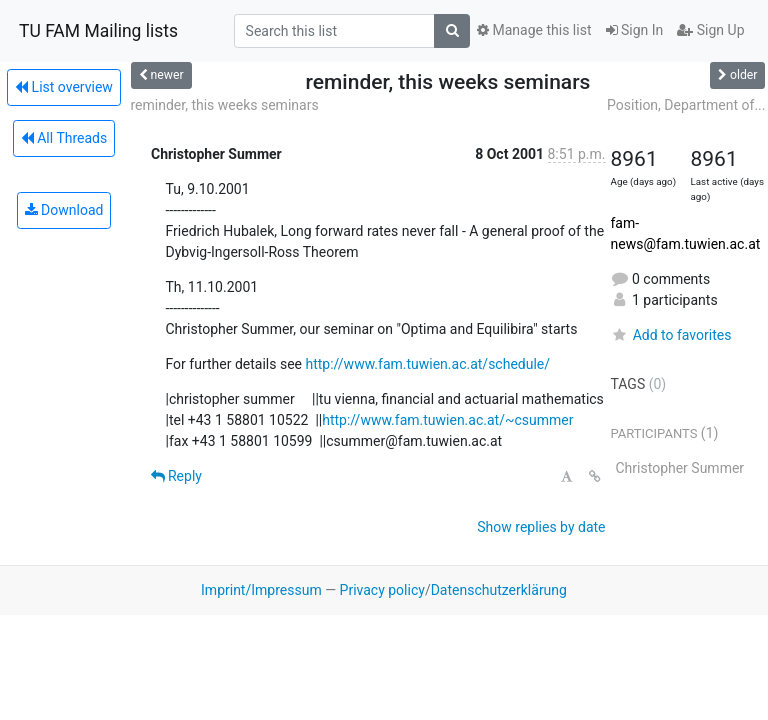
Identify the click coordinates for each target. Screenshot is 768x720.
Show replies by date (541, 527)
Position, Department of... (686, 105)
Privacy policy (382, 590)
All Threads (64, 138)
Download (64, 210)
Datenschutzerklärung (499, 590)
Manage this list (534, 30)
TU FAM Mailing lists (98, 31)
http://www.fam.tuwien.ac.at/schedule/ (427, 364)
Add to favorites (671, 335)
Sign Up (710, 30)
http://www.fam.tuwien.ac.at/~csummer (447, 420)
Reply (176, 476)
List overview (64, 87)
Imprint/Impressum (261, 590)
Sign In (635, 30)
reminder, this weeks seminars (225, 105)
